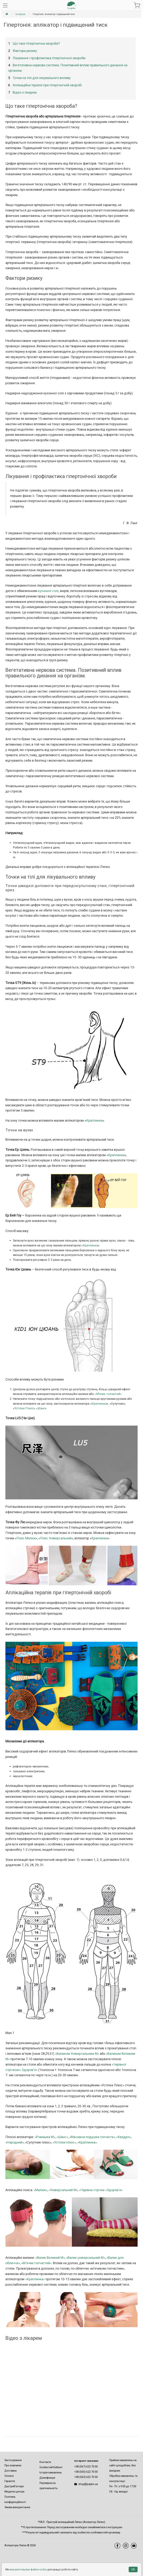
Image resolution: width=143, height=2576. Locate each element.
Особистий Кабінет (51, 2467)
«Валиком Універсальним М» (77, 2054)
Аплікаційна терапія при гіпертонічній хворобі (45, 85)
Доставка (10, 2470)
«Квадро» (123, 2137)
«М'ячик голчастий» (108, 1394)
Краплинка (94, 1120)
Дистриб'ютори (14, 2486)
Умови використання (17, 2507)
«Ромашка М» (45, 2137)
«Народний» (14, 2142)
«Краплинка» (87, 2142)
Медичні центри (14, 2491)
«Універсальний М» (63, 2190)
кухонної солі (48, 591)
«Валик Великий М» (50, 2258)
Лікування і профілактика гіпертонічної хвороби (46, 58)
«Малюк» (40, 2190)
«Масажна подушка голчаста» (92, 2137)
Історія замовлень (50, 2472)
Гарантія (9, 2481)
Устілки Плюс (23, 1408)
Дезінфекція (47, 2477)
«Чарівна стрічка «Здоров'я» (101, 2190)
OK (133, 2569)
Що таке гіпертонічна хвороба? (34, 43)
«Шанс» (62, 2137)
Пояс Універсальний (56, 1538)
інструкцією (115, 2527)
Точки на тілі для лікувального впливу (39, 78)
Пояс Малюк (26, 1538)
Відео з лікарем (22, 92)
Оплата (9, 2475)
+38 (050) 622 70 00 (86, 2471)
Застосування (13, 2460)
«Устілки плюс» (64, 2142)
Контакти (45, 2462)
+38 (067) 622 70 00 (86, 2466)
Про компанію (12, 2465)
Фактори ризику (22, 51)
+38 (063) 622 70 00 (86, 2476)
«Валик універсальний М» (85, 2258)
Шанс (41, 1408)
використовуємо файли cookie (28, 2569)
